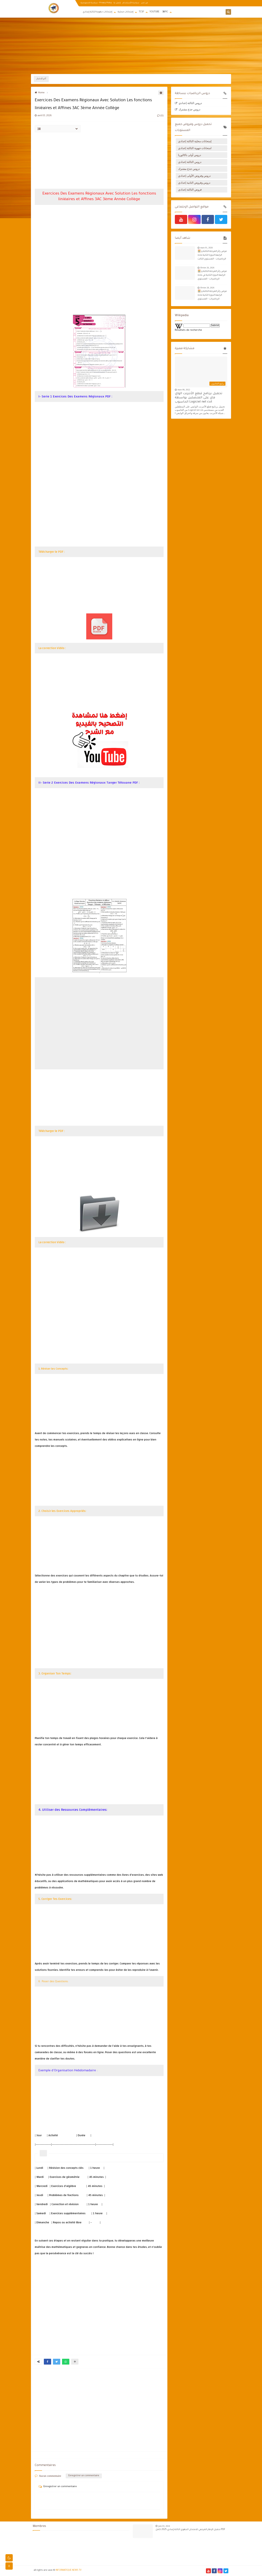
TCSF (141, 12)
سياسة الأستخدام (131, 3)
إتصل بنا (117, 3)
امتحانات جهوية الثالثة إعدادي (194, 148)
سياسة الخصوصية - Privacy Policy (96, 3)
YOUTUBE (154, 12)
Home (40, 93)
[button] (47, 2362)
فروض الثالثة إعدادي (190, 189)
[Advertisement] (131, 45)
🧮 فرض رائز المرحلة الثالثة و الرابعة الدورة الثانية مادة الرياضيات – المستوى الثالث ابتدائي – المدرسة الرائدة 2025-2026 (212, 255)
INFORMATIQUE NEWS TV (69, 2570)
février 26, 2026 (207, 267)
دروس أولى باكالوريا (189, 155)
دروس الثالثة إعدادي (190, 103)
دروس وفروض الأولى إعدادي (194, 175)
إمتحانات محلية (125, 12)
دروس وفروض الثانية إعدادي (194, 182)
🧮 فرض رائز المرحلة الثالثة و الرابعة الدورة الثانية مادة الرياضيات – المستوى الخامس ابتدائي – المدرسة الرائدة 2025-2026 (212, 295)
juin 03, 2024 (164, 2526)
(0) (160, 116)
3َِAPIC (165, 12)
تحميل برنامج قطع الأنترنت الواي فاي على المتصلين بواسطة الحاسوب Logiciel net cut (198, 398)
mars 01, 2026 (206, 247)
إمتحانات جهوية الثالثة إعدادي (97, 12)
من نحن (144, 3)
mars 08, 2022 (184, 389)
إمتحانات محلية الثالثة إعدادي (194, 141)
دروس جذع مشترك (189, 109)
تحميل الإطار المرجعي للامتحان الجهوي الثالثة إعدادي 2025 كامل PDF (190, 2529)
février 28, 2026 (207, 287)
